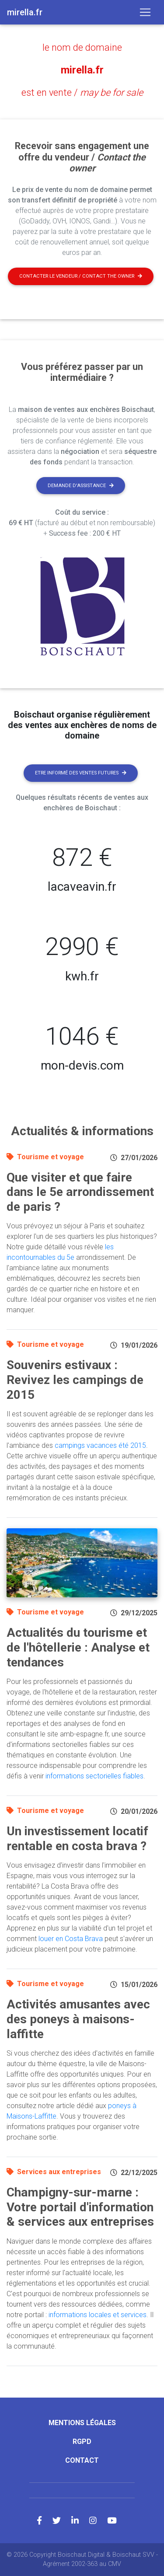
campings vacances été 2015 (100, 1445)
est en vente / (82, 92)
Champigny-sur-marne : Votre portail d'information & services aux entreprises (80, 2207)
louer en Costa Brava (70, 1939)
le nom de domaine (82, 47)
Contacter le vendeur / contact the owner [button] (80, 276)
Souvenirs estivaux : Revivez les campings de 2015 (75, 1379)
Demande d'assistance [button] (81, 485)
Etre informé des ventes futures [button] (80, 773)
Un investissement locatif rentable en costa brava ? (77, 1838)
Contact (82, 2460)
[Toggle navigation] (145, 12)
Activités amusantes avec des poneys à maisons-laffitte (78, 2019)
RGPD (82, 2441)
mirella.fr (82, 70)
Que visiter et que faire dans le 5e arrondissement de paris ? (80, 1192)
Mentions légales (82, 2423)
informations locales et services (98, 2315)
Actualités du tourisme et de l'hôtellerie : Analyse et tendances (78, 1647)
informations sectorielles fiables (94, 1776)
